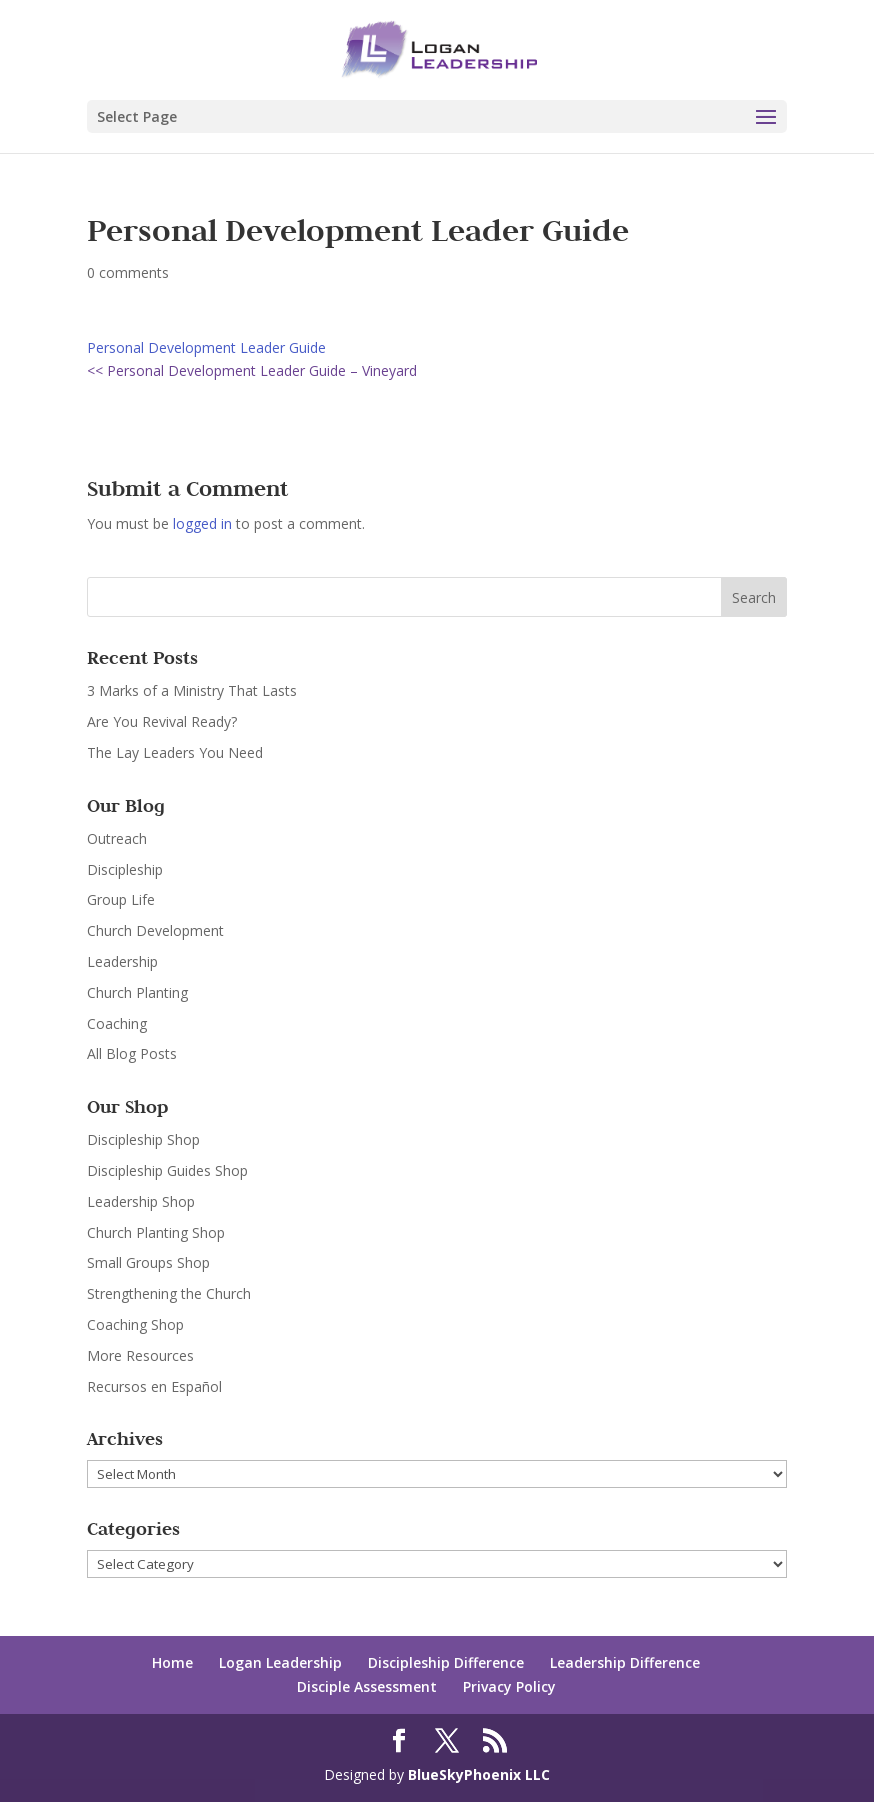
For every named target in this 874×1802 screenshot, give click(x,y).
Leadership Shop (141, 1201)
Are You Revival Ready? (162, 721)
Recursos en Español (154, 1386)
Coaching (117, 1023)
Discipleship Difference (446, 1662)
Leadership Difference (625, 1662)
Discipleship (125, 869)
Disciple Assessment (367, 1686)
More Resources (140, 1355)
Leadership (122, 961)
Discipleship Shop (143, 1139)
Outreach (117, 838)
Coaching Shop (135, 1324)
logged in (202, 523)
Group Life (121, 899)
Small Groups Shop (148, 1262)
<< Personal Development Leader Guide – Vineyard (252, 370)
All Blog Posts (132, 1053)
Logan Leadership (280, 1662)
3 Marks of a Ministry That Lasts (192, 690)
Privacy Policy (509, 1686)
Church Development (155, 930)
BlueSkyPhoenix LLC (479, 1774)
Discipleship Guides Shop (167, 1170)
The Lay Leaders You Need (175, 752)
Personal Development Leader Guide (206, 347)
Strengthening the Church (169, 1293)
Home (172, 1662)
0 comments (128, 272)
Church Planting (137, 992)
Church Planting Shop (156, 1232)
